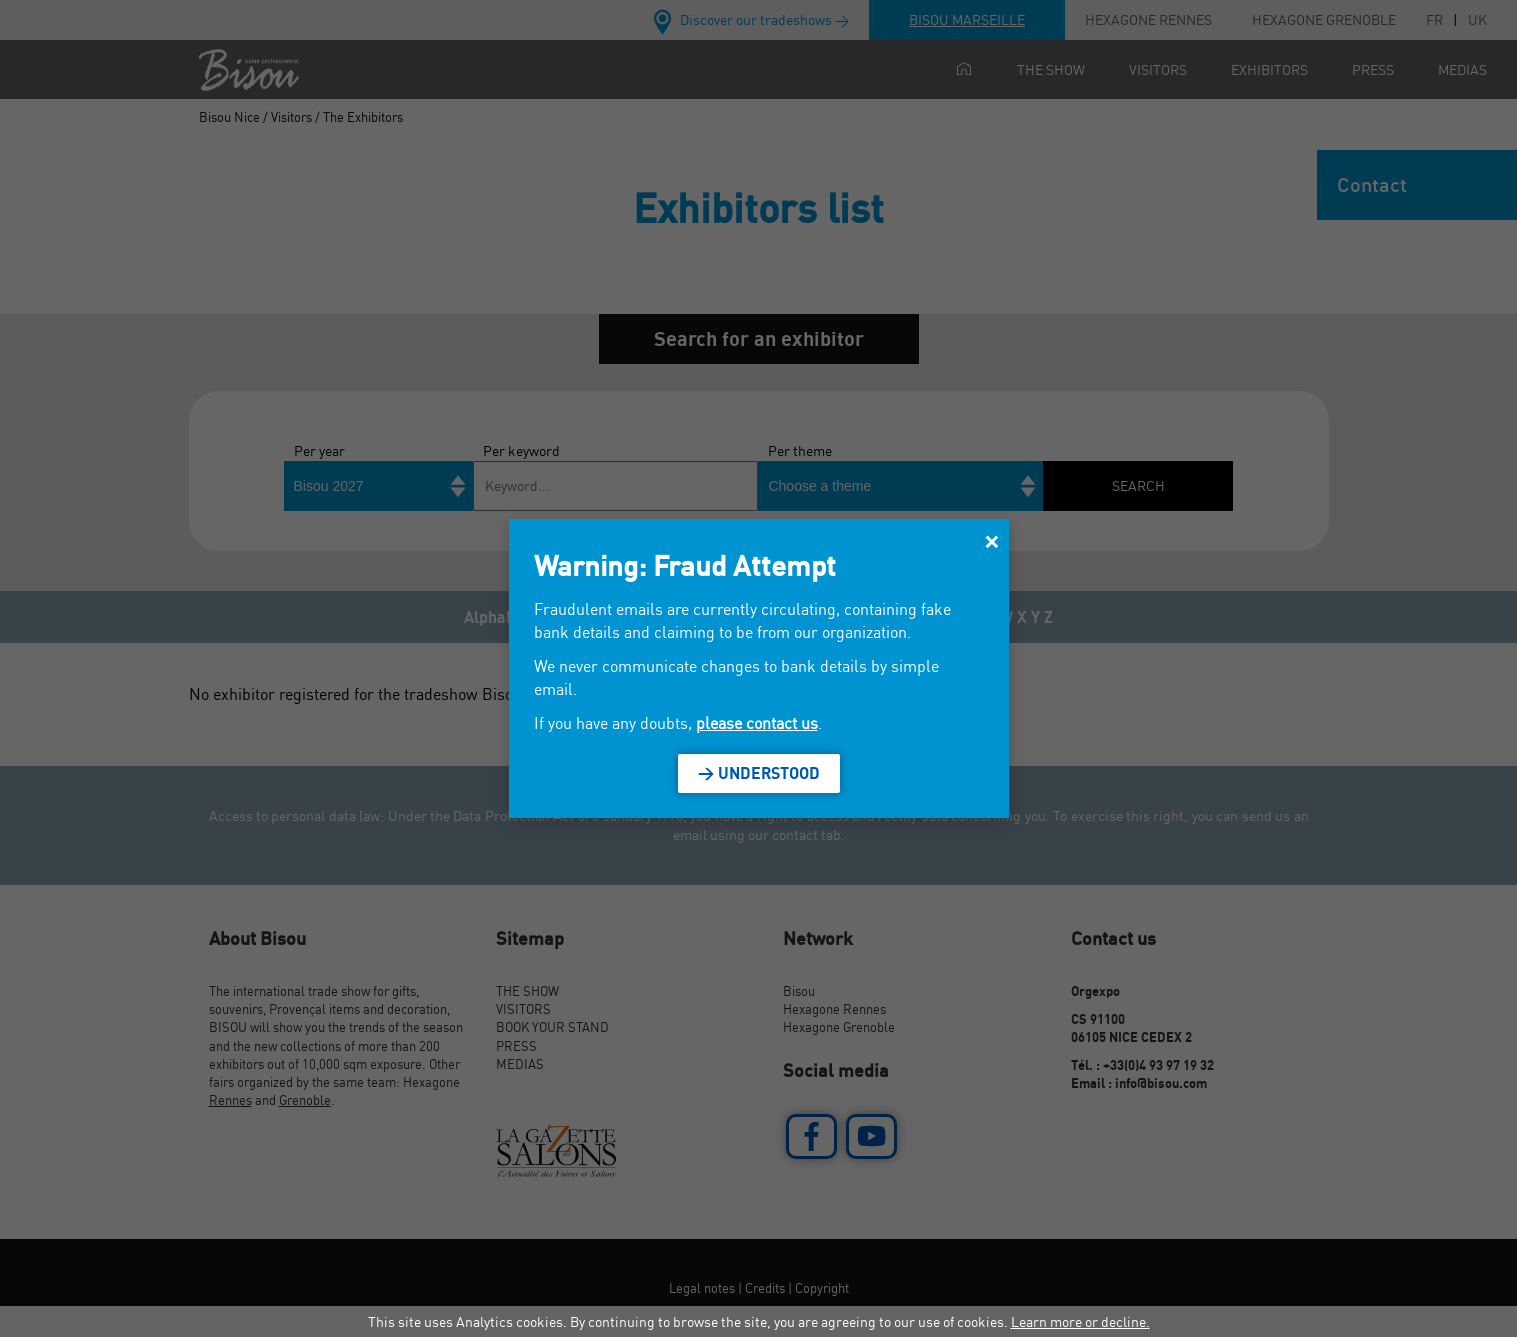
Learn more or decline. (1080, 1321)
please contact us (757, 723)
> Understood (759, 773)
